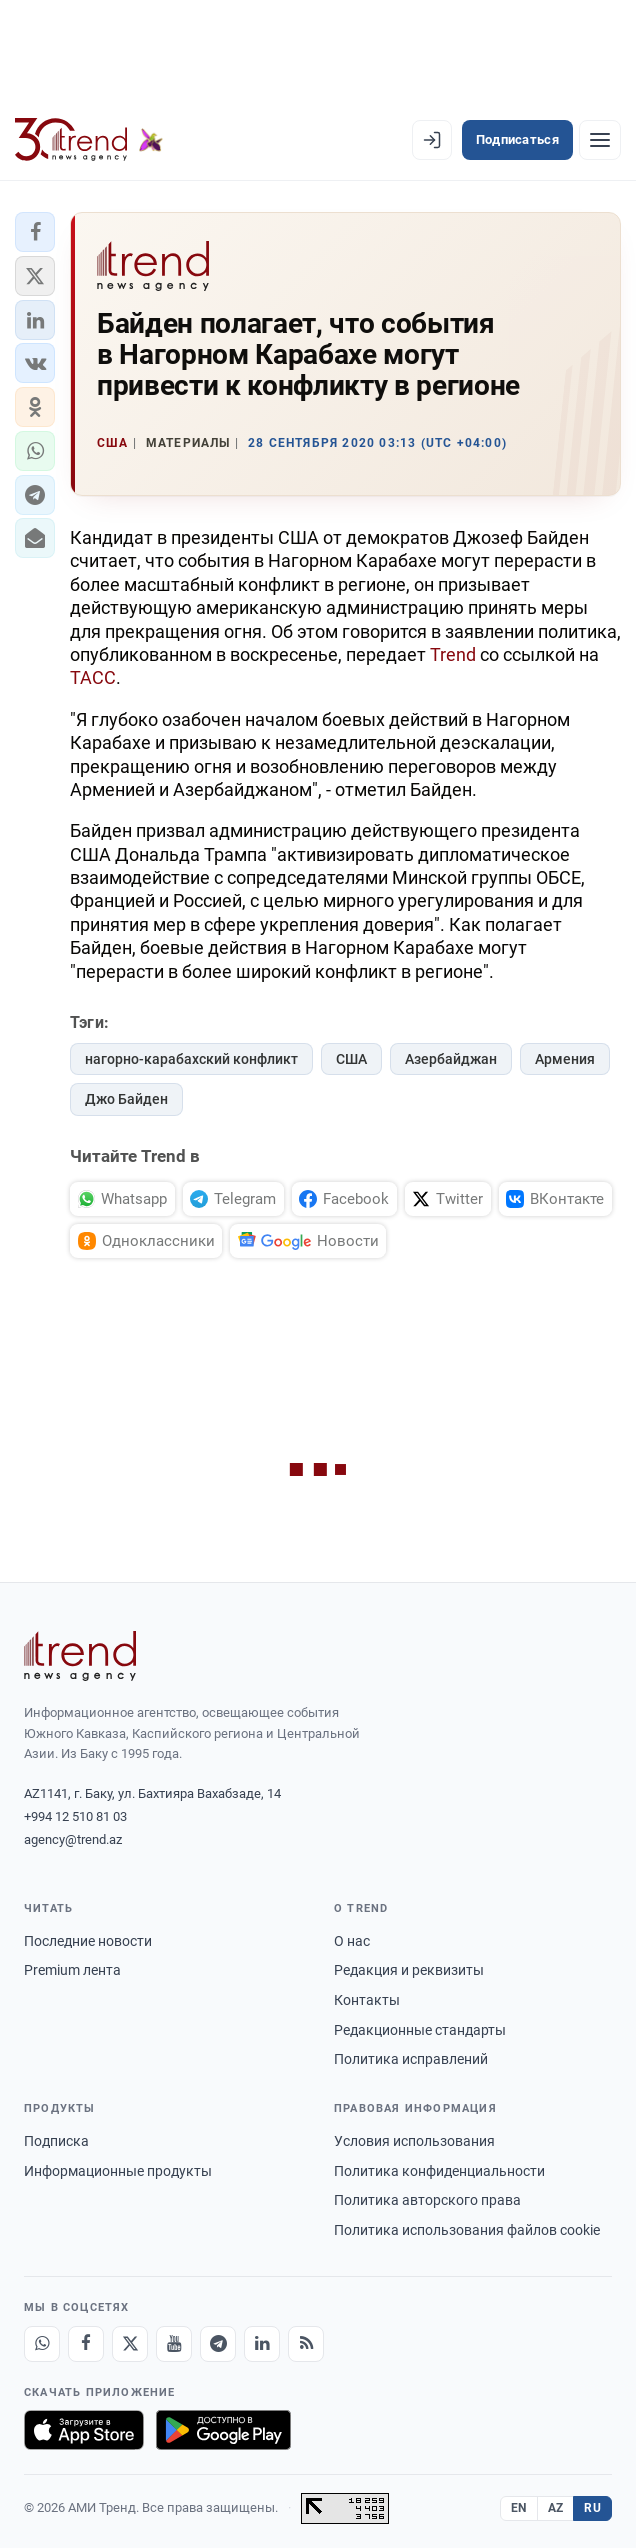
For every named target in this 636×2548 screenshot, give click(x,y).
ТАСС (93, 677)
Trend (453, 654)
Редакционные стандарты (420, 2030)
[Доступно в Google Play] (223, 2430)
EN (519, 2508)
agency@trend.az (73, 1839)
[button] (35, 232)
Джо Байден (126, 1099)
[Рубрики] (600, 140)
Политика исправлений (411, 2059)
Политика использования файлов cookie (467, 2230)
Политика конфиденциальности (439, 2171)
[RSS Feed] (306, 2344)
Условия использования (414, 2141)
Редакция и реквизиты (409, 1970)
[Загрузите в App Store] (84, 2430)
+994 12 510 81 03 (75, 1816)
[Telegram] (218, 2344)
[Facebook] (86, 2344)
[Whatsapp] (42, 2344)
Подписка (56, 2141)
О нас (352, 1941)
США (351, 1059)
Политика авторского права (427, 2200)
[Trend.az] (89, 140)
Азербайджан (451, 1059)
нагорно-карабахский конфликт (191, 1059)
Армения (565, 1059)
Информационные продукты (118, 2171)
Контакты (367, 2000)
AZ (556, 2508)
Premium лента (72, 1970)
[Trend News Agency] (80, 1656)
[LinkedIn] (262, 2344)
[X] (130, 2344)
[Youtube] (174, 2344)
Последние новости (88, 1941)
